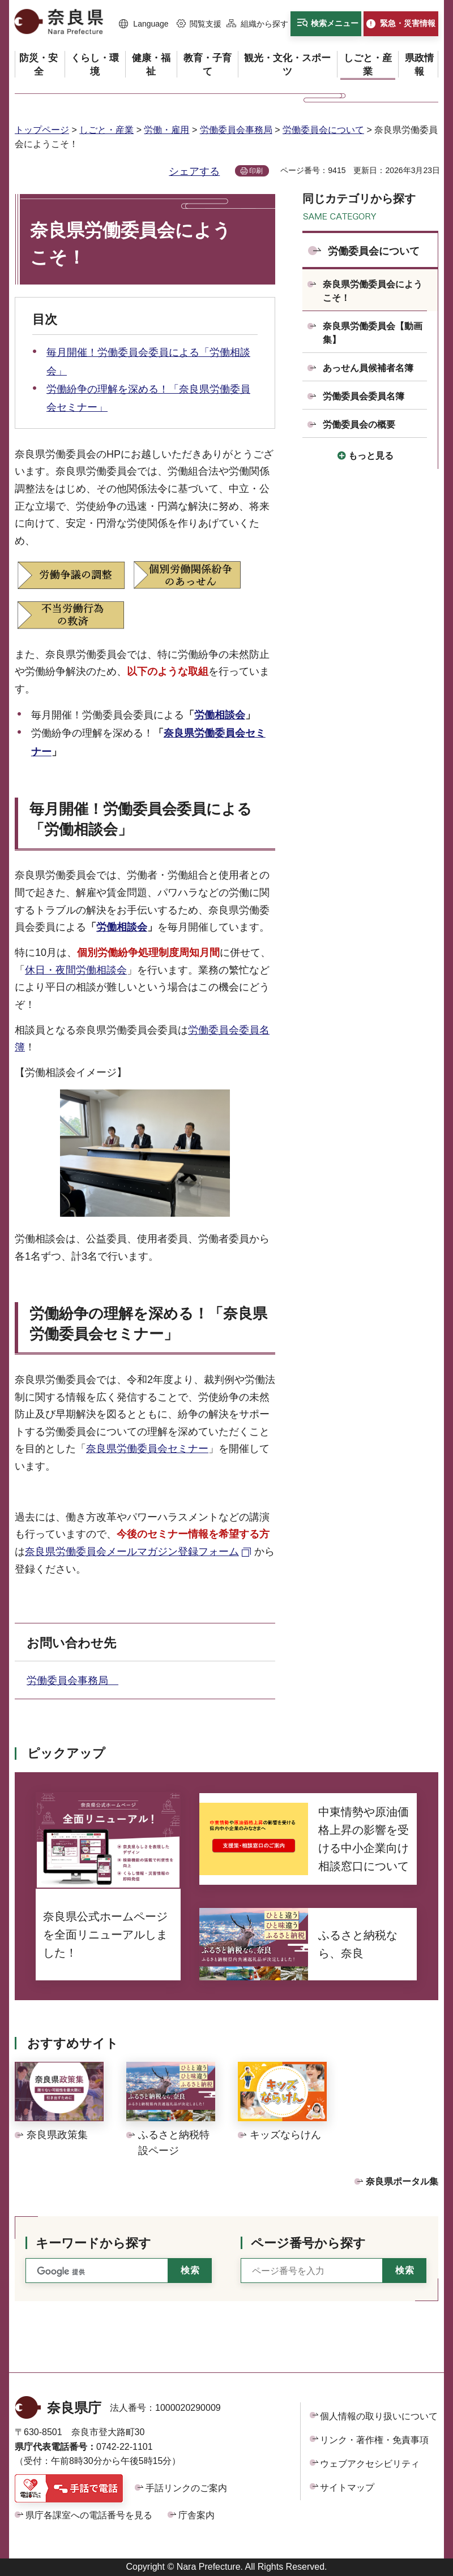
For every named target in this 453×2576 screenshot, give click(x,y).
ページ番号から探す (308, 2243)
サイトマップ (347, 2487)
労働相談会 (219, 715)
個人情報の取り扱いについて (379, 2416)
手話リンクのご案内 (186, 2488)
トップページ (42, 130)
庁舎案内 (196, 2515)
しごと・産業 (106, 130)
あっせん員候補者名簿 (368, 368)
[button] (144, 24)
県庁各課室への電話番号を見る (88, 2515)
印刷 (256, 171)
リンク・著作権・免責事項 (374, 2440)
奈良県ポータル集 (402, 2181)
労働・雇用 (166, 130)
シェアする (194, 171)
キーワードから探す (93, 2243)
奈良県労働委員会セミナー (147, 1448)
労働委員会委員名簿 (363, 396)
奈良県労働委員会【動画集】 (372, 332)
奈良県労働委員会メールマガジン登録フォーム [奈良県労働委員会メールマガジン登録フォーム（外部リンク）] (132, 1551)
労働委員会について (323, 130)
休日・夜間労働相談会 (76, 970)
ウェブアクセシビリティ (370, 2464)
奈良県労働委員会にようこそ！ (372, 291)
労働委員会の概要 (359, 424)
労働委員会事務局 (236, 130)
